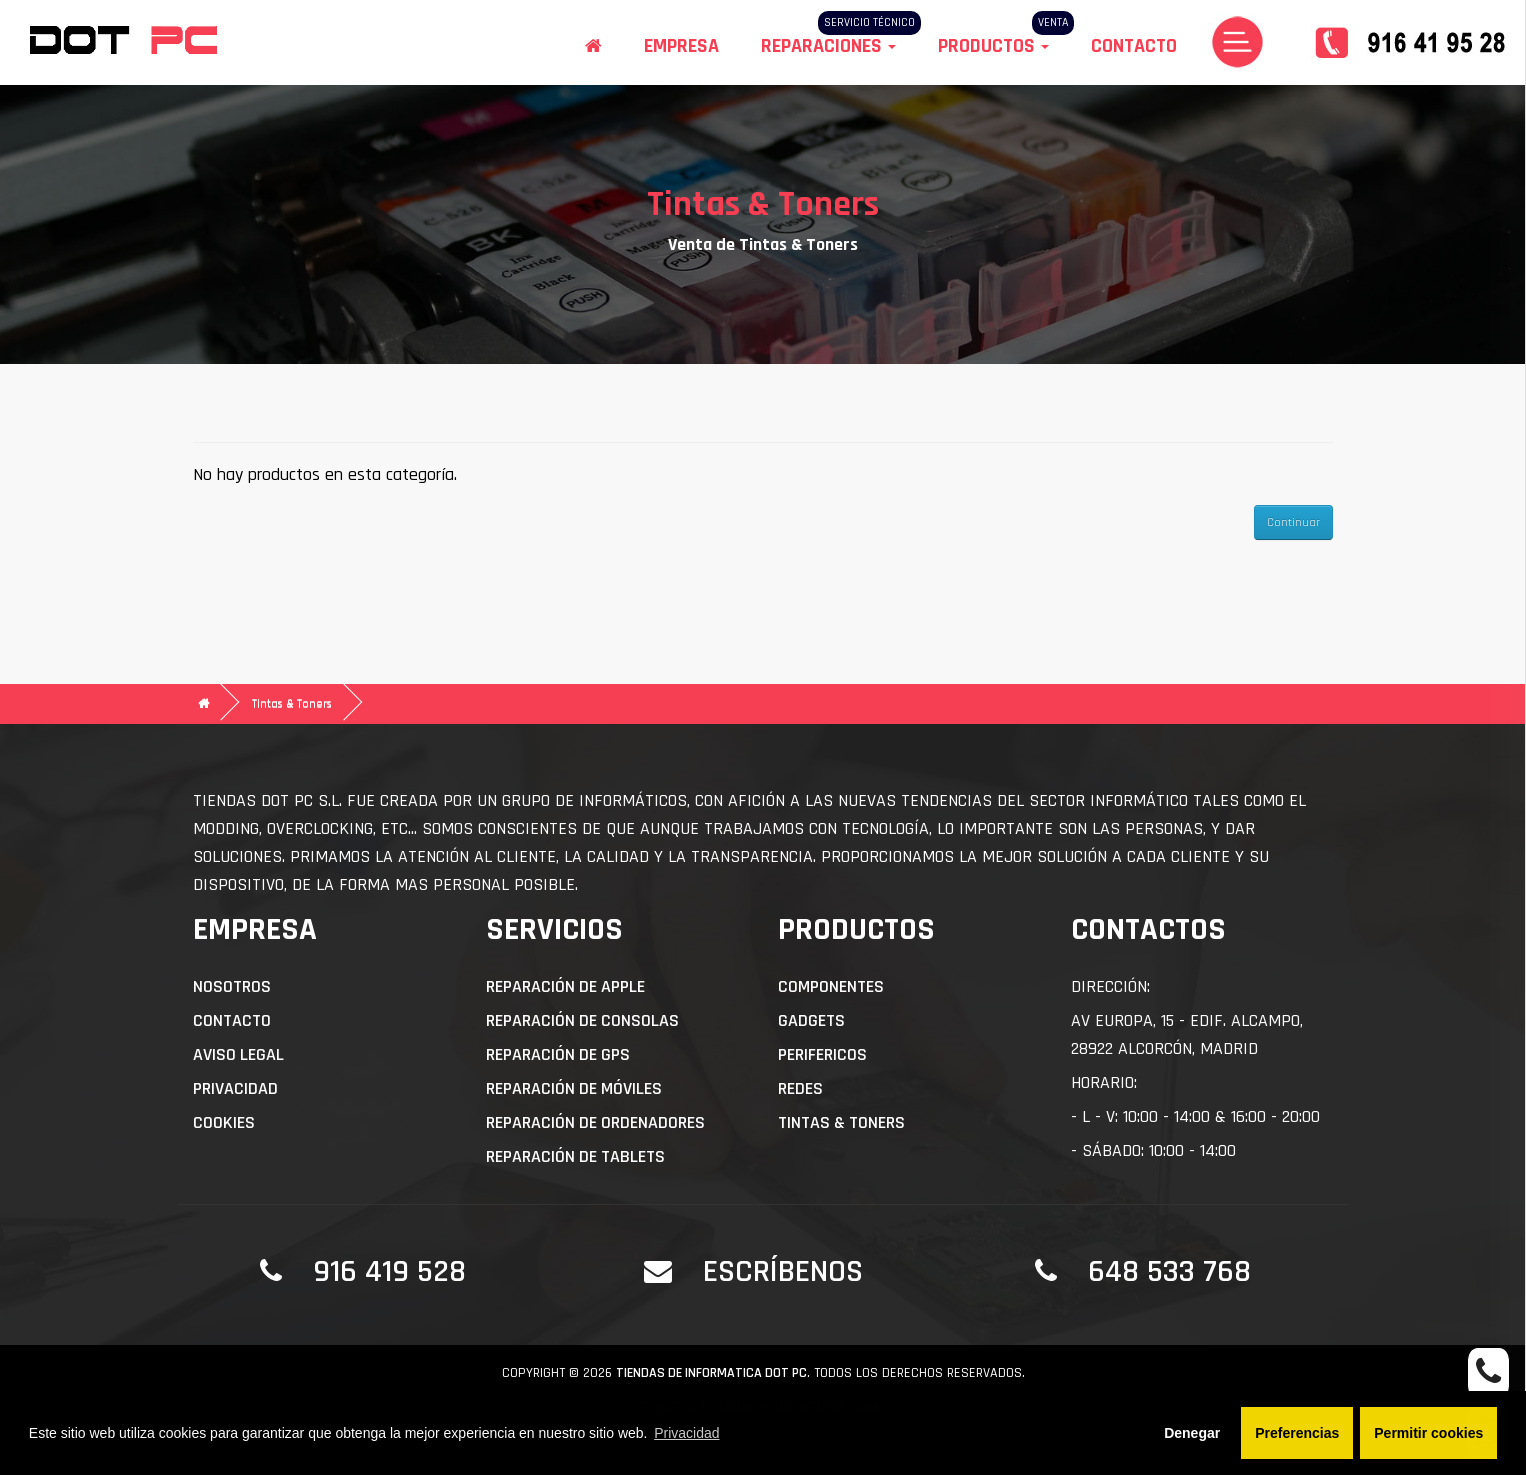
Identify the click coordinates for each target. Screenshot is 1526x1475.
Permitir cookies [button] (1428, 1433)
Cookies (224, 1122)
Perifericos (822, 1054)
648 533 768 (1169, 1271)
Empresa (681, 46)
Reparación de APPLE (565, 986)
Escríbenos (783, 1271)
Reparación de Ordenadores (595, 1122)
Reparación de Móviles (574, 1088)
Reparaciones (828, 46)
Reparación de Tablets (575, 1156)
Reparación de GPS (558, 1054)
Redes (800, 1088)
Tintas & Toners (292, 703)
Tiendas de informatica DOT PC (711, 1373)
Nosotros (232, 986)
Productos (993, 46)
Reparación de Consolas (582, 1020)
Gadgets (811, 1020)
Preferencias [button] (1297, 1433)
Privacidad (235, 1088)
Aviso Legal (238, 1054)
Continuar (1293, 522)
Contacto (1134, 46)
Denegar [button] (1192, 1433)
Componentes (831, 986)
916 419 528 (389, 1271)
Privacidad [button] (686, 1433)
